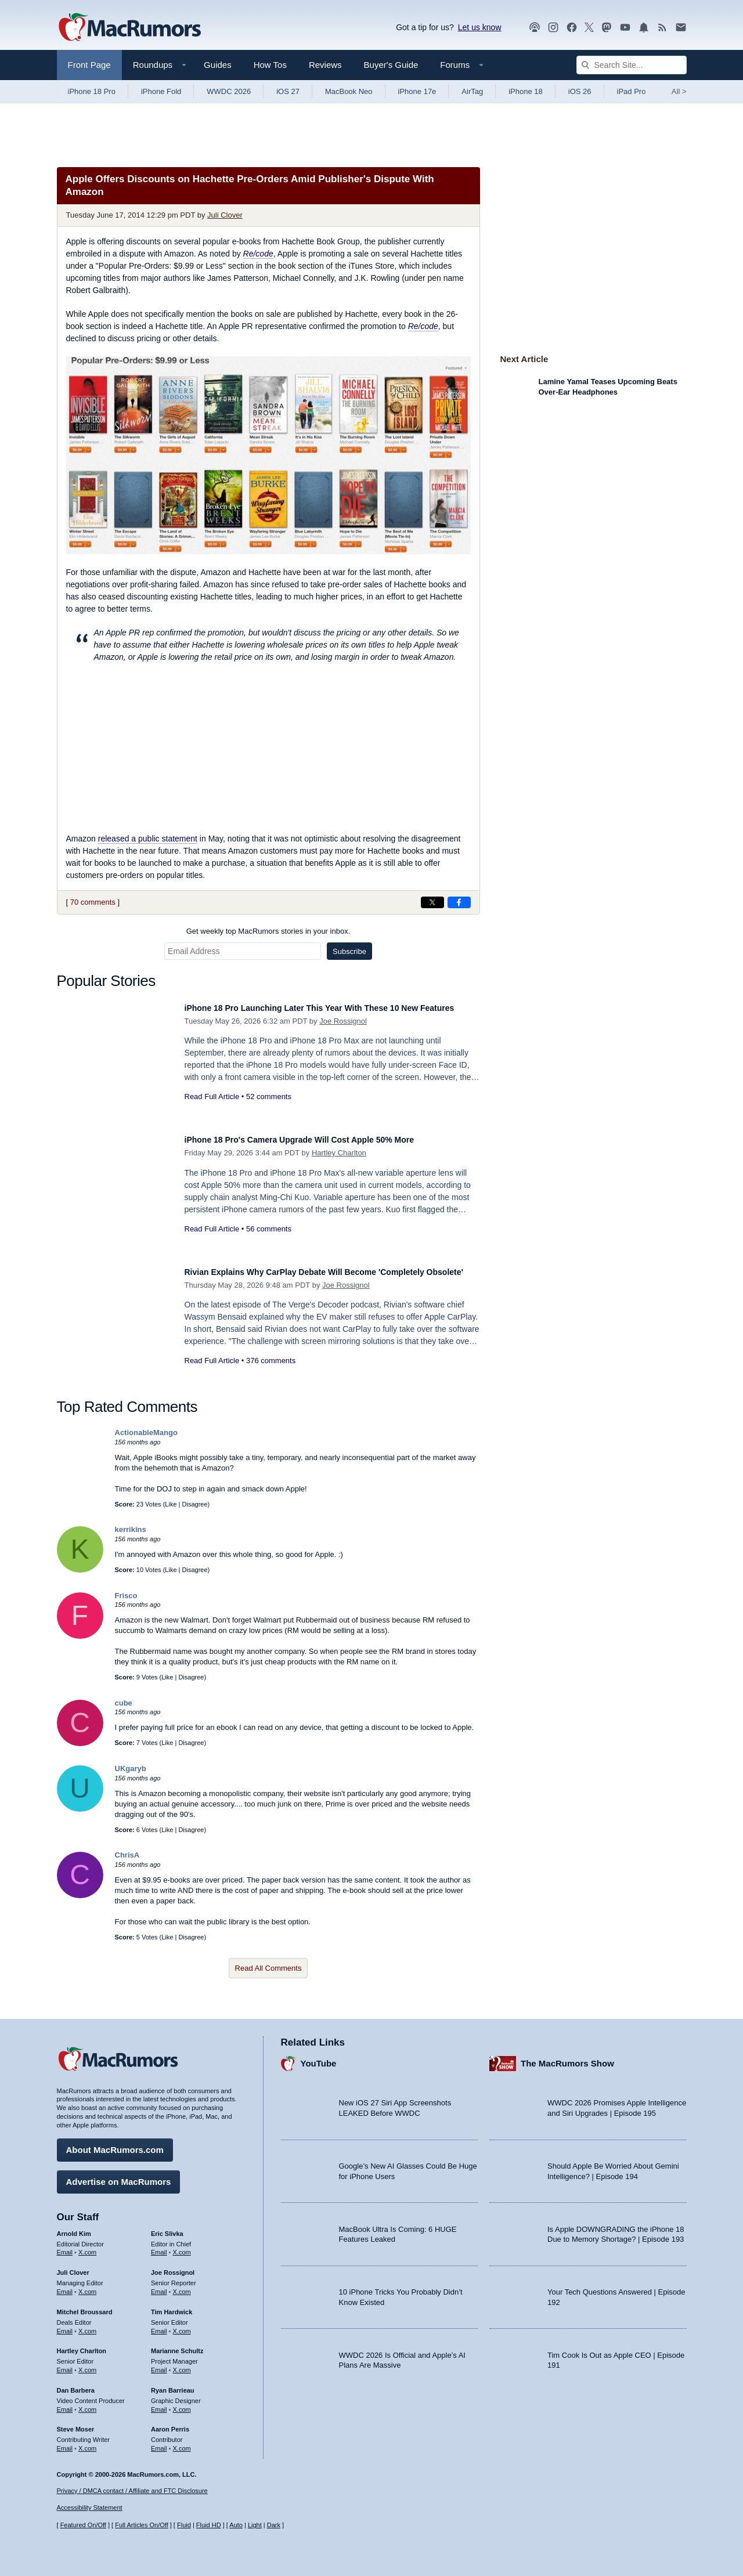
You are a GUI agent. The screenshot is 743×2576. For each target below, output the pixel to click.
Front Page (89, 65)
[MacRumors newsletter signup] (681, 27)
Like (170, 1504)
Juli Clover (225, 215)
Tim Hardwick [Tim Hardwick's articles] (171, 2306)
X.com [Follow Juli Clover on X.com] (87, 2285)
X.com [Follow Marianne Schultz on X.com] (182, 2364)
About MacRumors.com (115, 2144)
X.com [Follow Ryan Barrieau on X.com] (182, 2403)
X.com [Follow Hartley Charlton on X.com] (87, 2364)
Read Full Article (212, 1109)
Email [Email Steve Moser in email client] (65, 2442)
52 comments (268, 1109)
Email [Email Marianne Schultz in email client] (159, 2364)
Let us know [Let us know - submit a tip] (480, 27)
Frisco (126, 1595)
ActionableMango (146, 1432)
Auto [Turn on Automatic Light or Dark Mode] (236, 2524)
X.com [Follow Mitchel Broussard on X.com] (87, 2325)
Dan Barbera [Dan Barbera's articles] (76, 2384)
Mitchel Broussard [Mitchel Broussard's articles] (85, 2306)
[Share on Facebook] (459, 902)
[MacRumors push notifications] (644, 27)
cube (123, 1703)
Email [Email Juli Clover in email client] (65, 2285)
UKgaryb (130, 1768)
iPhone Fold (161, 91)
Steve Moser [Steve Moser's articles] (76, 2423)
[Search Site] (631, 65)
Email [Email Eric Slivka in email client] (159, 2246)
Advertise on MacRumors (118, 2176)
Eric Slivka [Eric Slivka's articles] (167, 2227)
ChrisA (127, 1855)
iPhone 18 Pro (92, 91)
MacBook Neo (349, 91)
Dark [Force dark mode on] (273, 2524)
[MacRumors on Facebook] (572, 27)
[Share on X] (432, 902)
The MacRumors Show (567, 2057)
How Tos (270, 65)
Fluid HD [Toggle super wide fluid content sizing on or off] (208, 2524)
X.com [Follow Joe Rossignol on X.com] (182, 2285)
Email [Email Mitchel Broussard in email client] (65, 2325)
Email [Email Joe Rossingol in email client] (159, 2285)
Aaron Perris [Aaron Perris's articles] (170, 2423)
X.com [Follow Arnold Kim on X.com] (87, 2246)
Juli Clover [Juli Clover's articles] (73, 2266)
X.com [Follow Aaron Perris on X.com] (182, 2442)
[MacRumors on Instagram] (553, 27)
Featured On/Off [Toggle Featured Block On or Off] (83, 2524)
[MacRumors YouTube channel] (625, 27)
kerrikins (130, 1529)
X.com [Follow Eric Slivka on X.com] (182, 2246)
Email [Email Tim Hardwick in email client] (159, 2325)
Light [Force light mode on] (255, 2524)
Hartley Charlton (339, 1152)
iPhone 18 (525, 91)
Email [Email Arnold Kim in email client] (65, 2246)
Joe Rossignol (343, 1033)
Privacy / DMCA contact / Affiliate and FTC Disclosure (132, 2490)
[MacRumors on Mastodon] (606, 27)
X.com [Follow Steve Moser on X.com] (87, 2442)
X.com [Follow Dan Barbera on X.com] (87, 2403)
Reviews (325, 65)
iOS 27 (288, 91)
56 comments (268, 1228)
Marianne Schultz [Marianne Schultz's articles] (177, 2345)
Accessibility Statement (89, 2507)
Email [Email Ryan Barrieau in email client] (159, 2403)
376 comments (270, 1373)
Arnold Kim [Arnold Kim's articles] (74, 2227)
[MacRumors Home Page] (129, 28)
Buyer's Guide (391, 65)
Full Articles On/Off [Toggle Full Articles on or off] (141, 2524)
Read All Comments (268, 1968)
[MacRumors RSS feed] (662, 27)
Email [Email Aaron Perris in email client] (159, 2442)
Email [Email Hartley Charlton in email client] (65, 2364)
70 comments (93, 902)
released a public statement (147, 838)
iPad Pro (631, 91)
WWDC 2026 (229, 91)
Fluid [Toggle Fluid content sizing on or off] (184, 2524)
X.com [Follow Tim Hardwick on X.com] (182, 2325)
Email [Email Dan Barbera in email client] (65, 2403)
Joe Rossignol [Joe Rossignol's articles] (172, 2266)
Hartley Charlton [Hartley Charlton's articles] (82, 2345)
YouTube (319, 2057)
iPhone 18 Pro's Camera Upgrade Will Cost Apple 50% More (324, 1139)
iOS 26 (579, 91)
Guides (218, 65)
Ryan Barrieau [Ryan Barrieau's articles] (172, 2384)
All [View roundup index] (679, 91)
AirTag (472, 91)
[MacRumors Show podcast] (534, 27)
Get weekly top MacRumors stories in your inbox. (268, 931)
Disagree (195, 1504)
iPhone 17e (417, 91)
